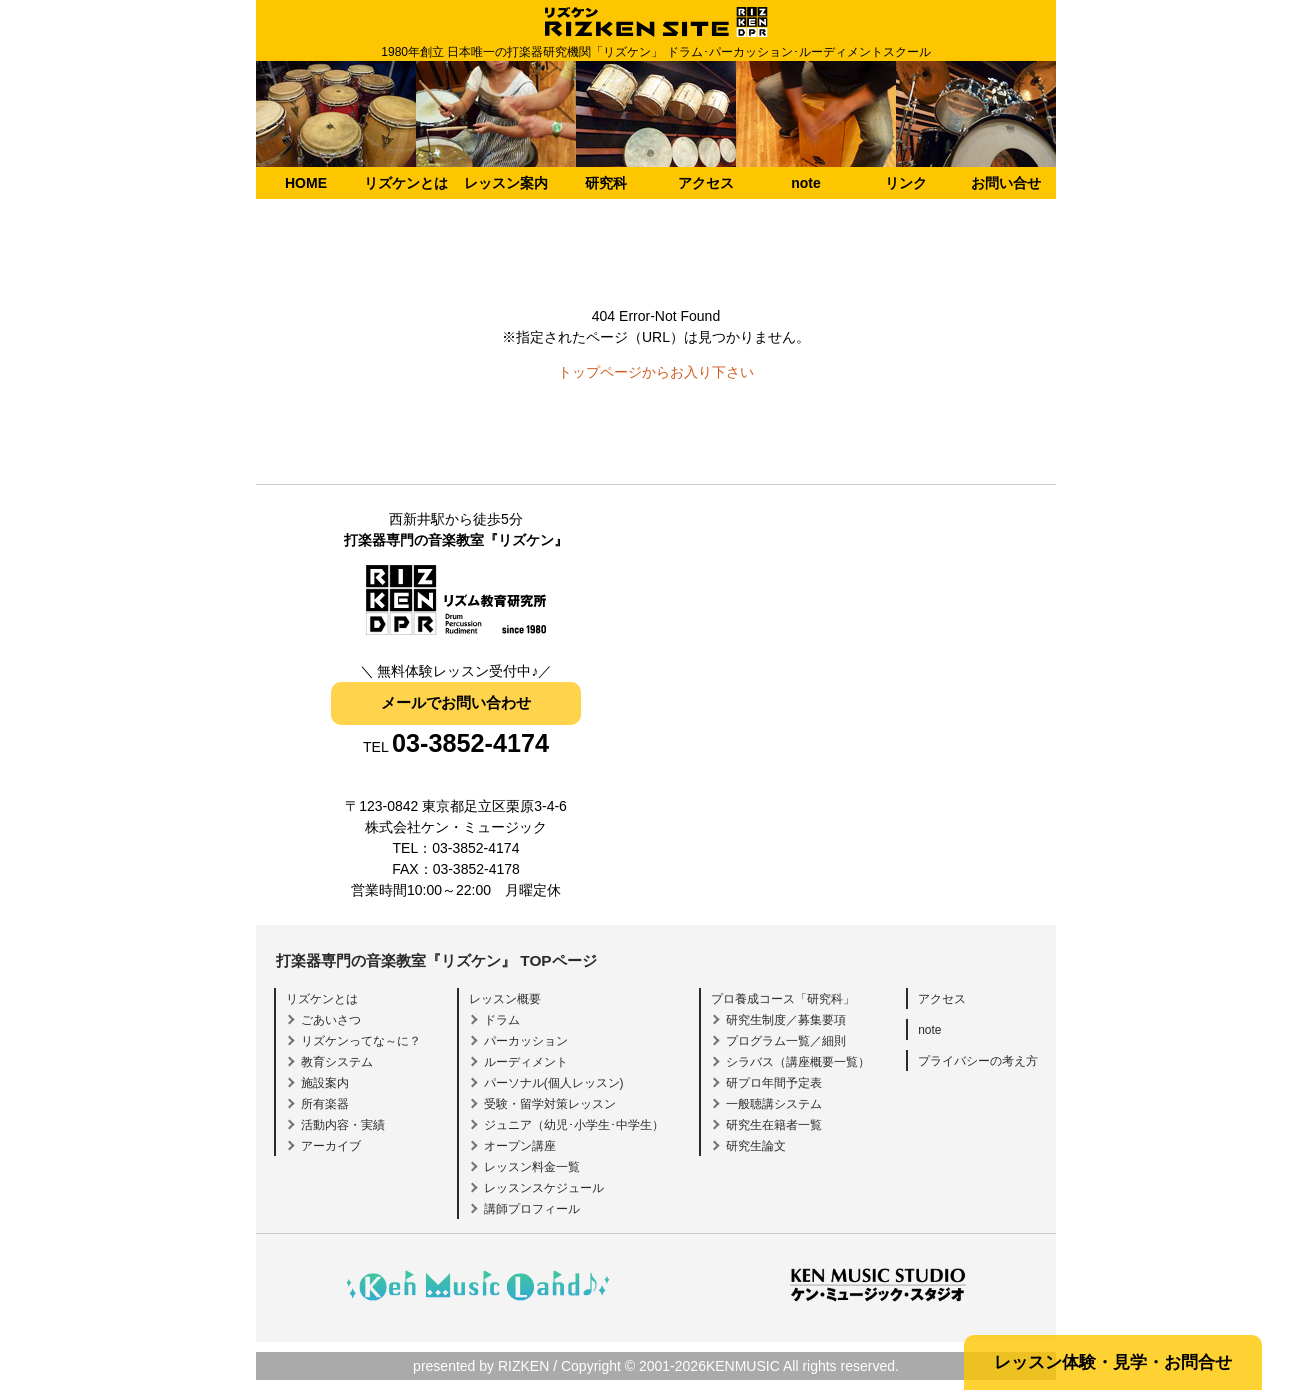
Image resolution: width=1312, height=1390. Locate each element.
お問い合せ (1006, 183)
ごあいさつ (331, 1020)
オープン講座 (520, 1146)
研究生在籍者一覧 (774, 1125)
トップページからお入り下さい (656, 372)
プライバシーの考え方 (978, 1061)
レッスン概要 (505, 999)
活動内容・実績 (343, 1125)
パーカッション (526, 1041)
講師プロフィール (532, 1209)
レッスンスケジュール (544, 1188)
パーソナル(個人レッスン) (554, 1083)
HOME (306, 183)
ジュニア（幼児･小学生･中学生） (574, 1125)
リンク (906, 183)
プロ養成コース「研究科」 (783, 999)
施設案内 (325, 1083)
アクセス (706, 183)
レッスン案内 (506, 183)
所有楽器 (325, 1104)
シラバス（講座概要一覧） (798, 1062)
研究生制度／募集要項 (786, 1020)
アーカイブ (331, 1146)
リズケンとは (406, 183)
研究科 (606, 183)
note (806, 183)
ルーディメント (526, 1062)
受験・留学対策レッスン (550, 1104)
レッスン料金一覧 (532, 1167)
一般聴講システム (774, 1104)
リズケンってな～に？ (361, 1041)
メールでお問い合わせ (456, 702)
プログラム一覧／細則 (786, 1041)
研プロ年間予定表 (774, 1083)
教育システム (337, 1062)
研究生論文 (756, 1146)
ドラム (502, 1020)
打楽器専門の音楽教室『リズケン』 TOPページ (436, 960)
